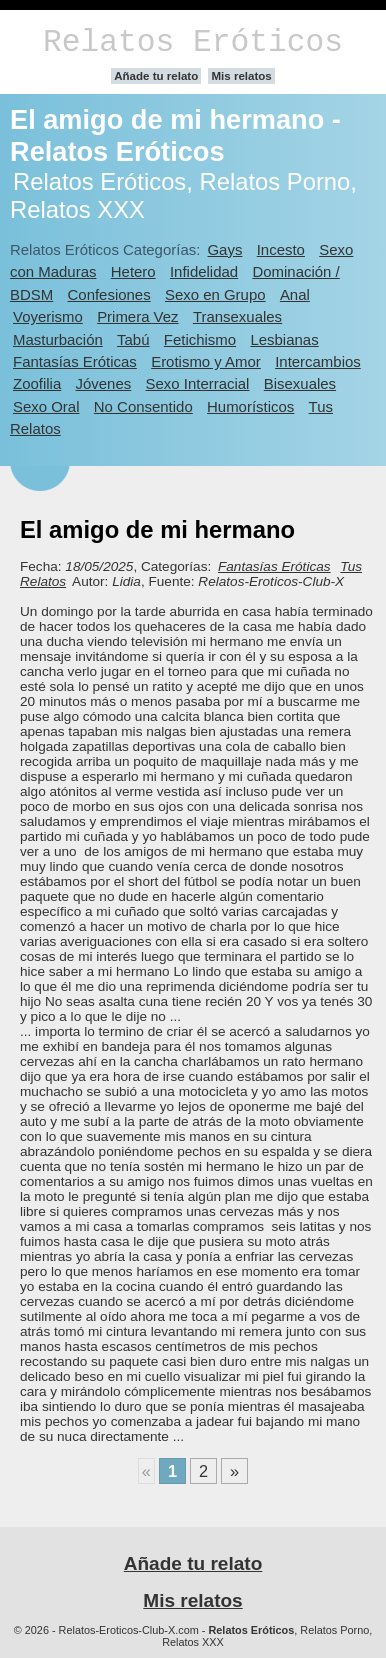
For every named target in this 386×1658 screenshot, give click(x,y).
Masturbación (58, 339)
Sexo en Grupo (215, 294)
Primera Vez (137, 316)
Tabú (133, 339)
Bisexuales (300, 383)
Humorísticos (250, 406)
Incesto (281, 249)
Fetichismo (200, 339)
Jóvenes (104, 383)
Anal (295, 294)
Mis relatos (241, 76)
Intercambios (318, 361)
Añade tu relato (156, 76)
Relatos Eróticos (193, 42)
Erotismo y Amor (206, 361)
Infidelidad (204, 271)
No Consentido (143, 406)
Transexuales (237, 316)
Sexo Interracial (198, 383)
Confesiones (109, 294)
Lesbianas (284, 339)
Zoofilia (37, 383)
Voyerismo (48, 316)
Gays (224, 249)
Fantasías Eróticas (75, 361)
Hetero (133, 271)
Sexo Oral (46, 406)
